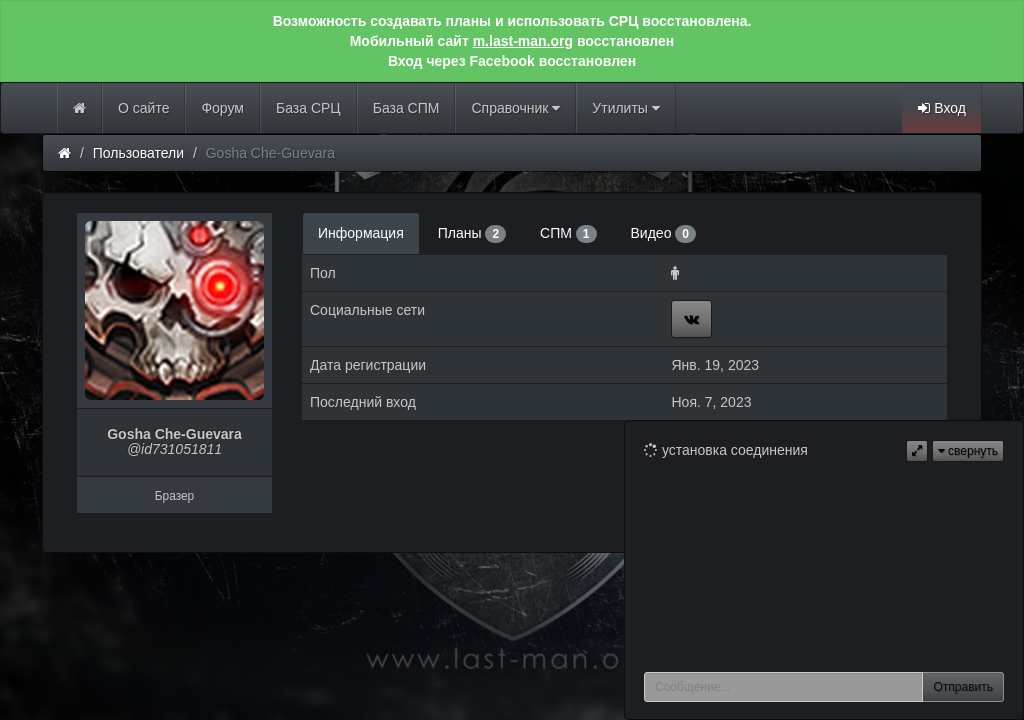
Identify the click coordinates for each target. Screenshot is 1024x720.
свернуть (968, 451)
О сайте (143, 108)
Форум (222, 108)
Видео (663, 234)
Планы (472, 234)
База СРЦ (308, 108)
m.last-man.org (523, 41)
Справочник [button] (515, 108)
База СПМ (406, 108)
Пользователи (138, 153)
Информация (361, 233)
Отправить (963, 687)
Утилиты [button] (625, 108)
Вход (942, 108)
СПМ (568, 234)
